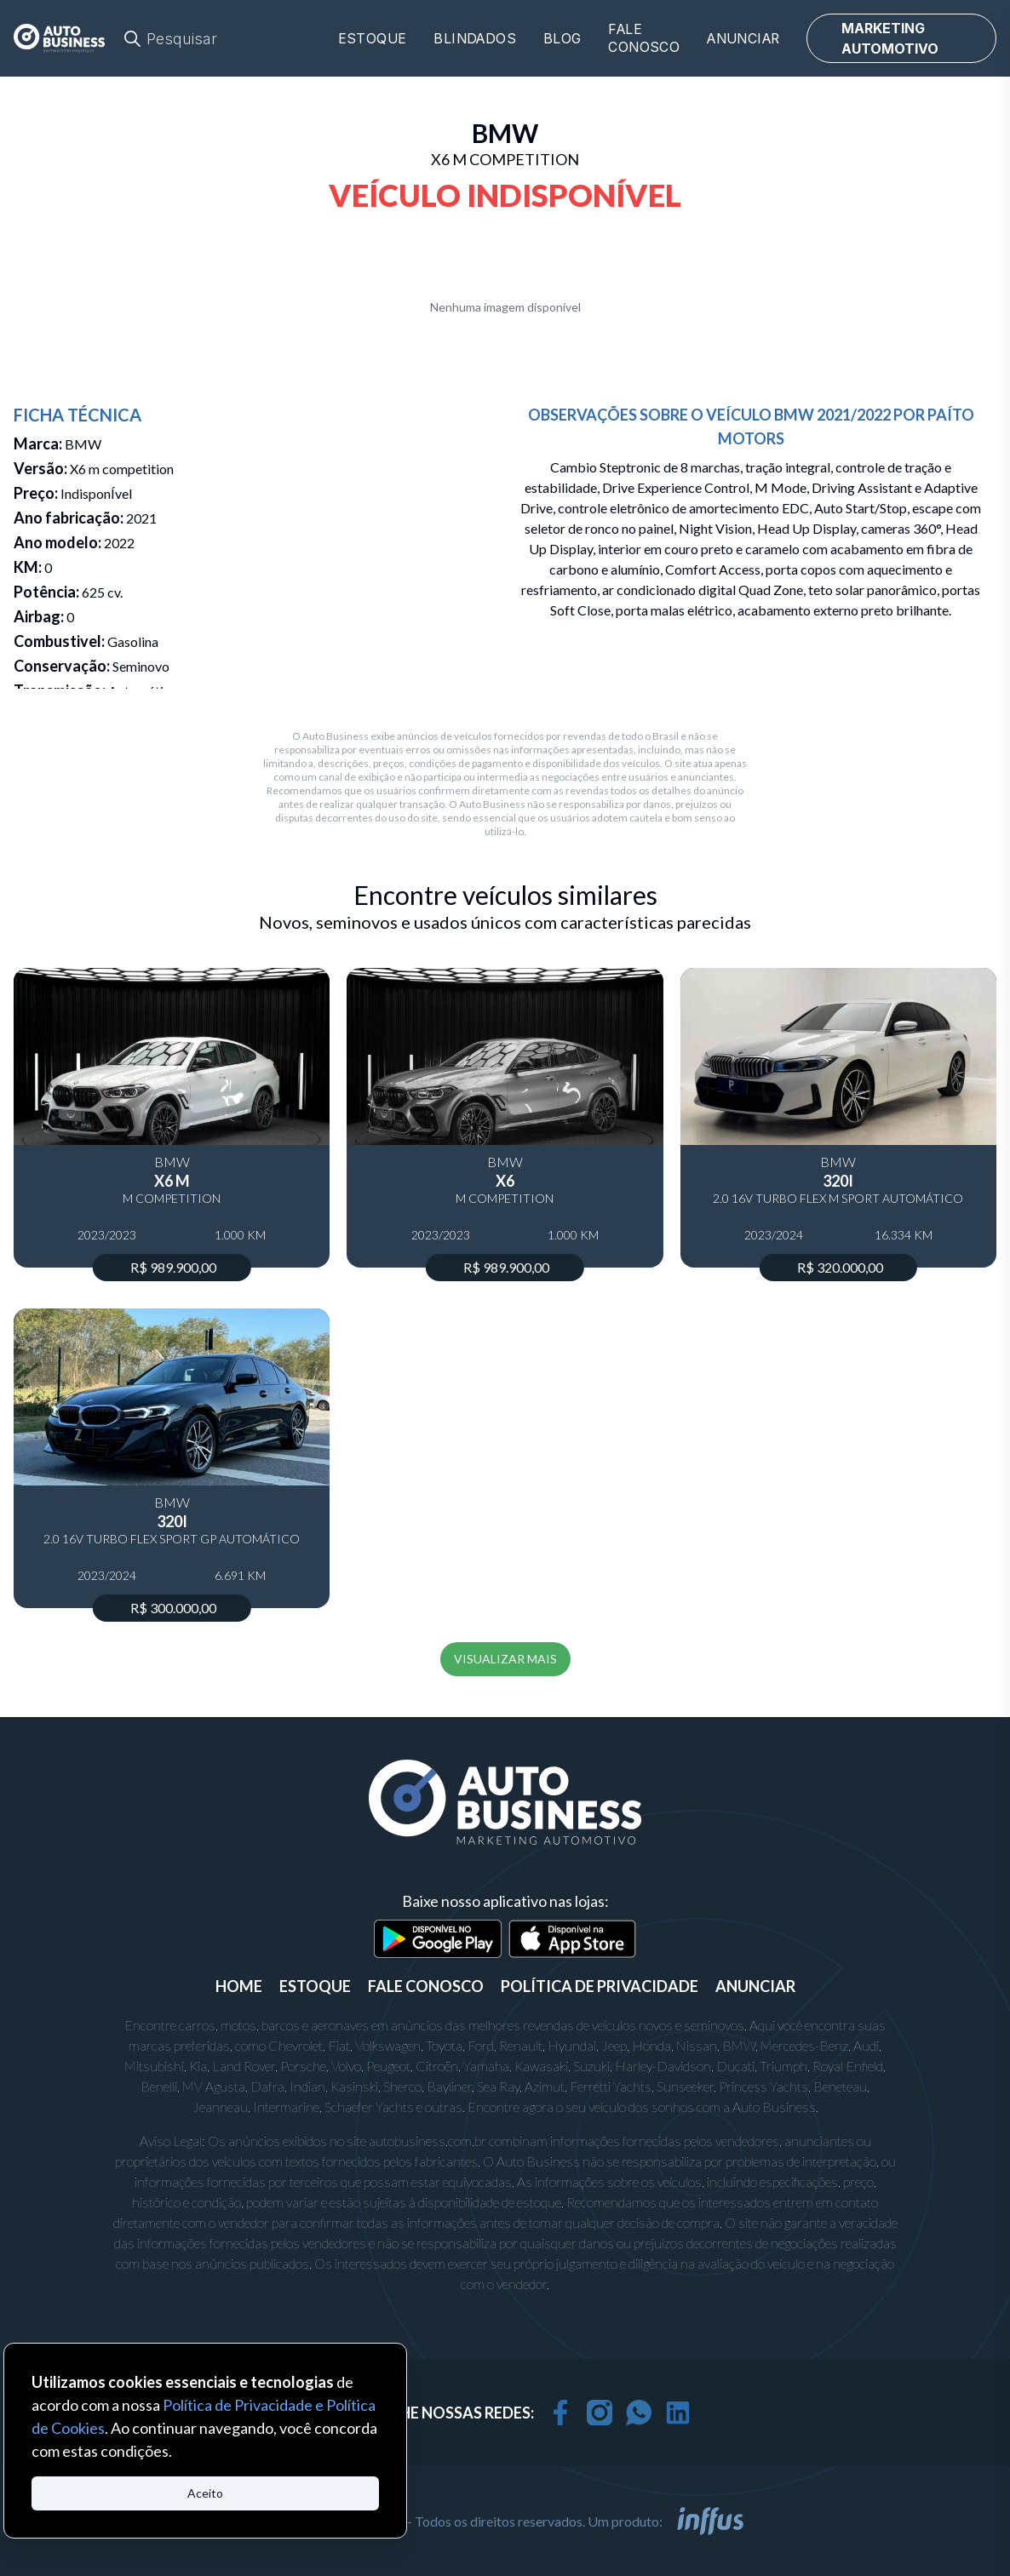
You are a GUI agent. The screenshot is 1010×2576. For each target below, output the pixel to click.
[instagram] (599, 2412)
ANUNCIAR (755, 1986)
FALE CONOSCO (426, 1986)
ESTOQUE (315, 1986)
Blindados (474, 39)
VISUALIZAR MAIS (505, 1659)
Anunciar (743, 39)
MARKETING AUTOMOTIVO (889, 38)
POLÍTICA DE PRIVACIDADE (599, 1986)
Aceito (205, 2493)
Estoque (372, 39)
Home (238, 1986)
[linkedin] (678, 2412)
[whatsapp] (638, 2412)
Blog (562, 39)
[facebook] (560, 2412)
